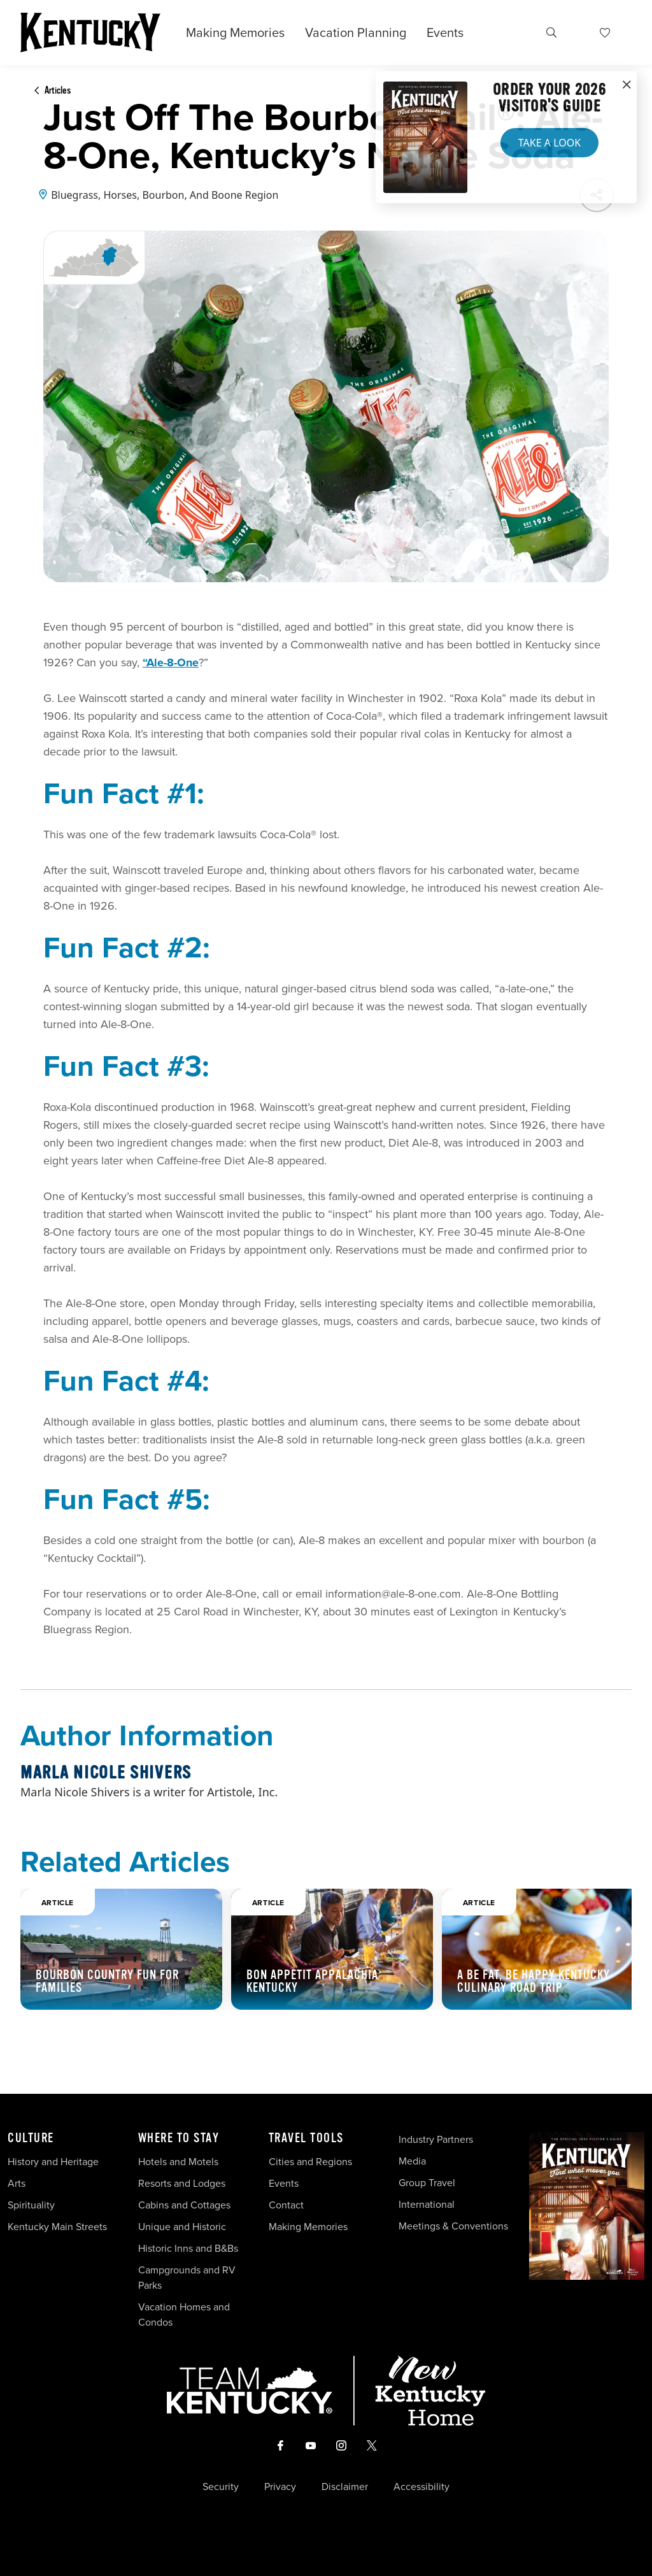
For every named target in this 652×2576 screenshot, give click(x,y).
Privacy (280, 2487)
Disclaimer (345, 2487)
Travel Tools (306, 2138)
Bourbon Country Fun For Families (107, 1981)
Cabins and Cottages (184, 2205)
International (427, 2204)
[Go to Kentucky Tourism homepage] (90, 32)
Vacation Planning (355, 32)
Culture (31, 2138)
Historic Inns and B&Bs (188, 2248)
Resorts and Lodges (181, 2183)
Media (412, 2161)
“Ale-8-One (171, 662)
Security (220, 2487)
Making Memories (235, 32)
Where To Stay (179, 2138)
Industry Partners (436, 2139)
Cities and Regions (310, 2161)
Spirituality (32, 2205)
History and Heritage (54, 2161)
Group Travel (427, 2182)
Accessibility (421, 2487)
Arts (16, 2183)
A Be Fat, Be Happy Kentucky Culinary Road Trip (533, 1981)
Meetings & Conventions (453, 2226)
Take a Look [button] (549, 143)
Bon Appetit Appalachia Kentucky (312, 1981)
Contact (286, 2205)
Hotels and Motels (178, 2161)
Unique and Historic (182, 2226)
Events (445, 32)
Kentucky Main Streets (57, 2226)
